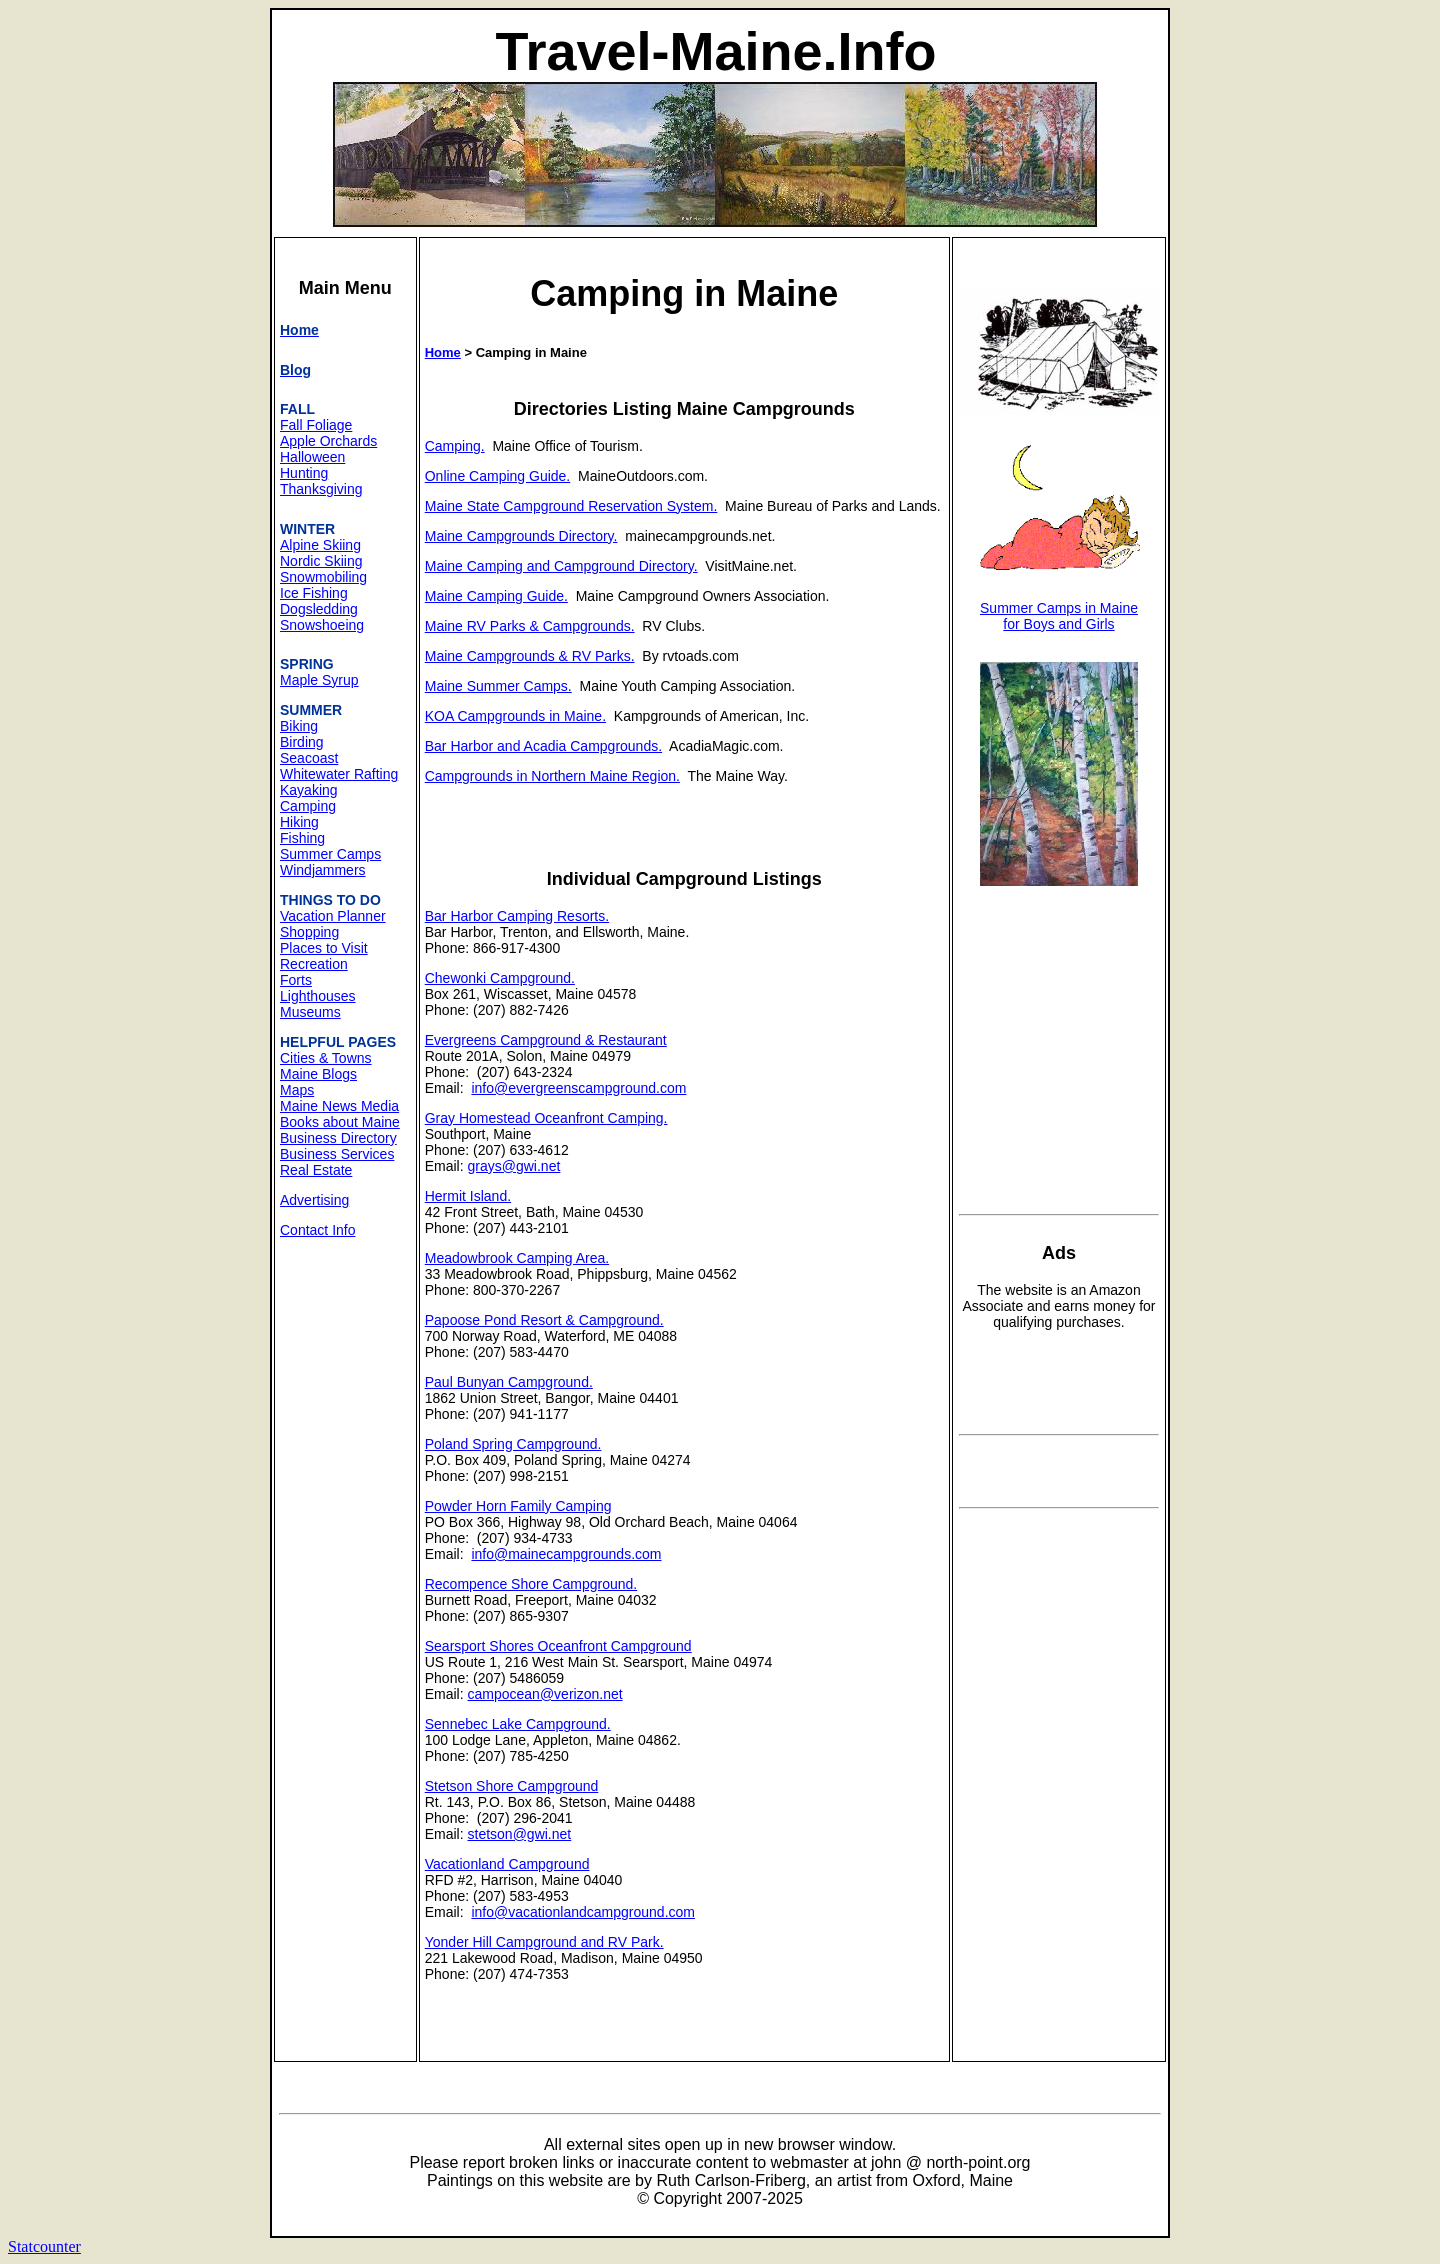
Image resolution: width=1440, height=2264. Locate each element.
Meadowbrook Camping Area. (517, 1258)
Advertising (314, 1200)
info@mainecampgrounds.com (566, 1554)
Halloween (312, 457)
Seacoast (309, 758)
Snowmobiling (323, 577)
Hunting (304, 473)
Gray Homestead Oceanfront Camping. (546, 1118)
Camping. (455, 446)
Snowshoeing (322, 625)
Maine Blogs (318, 1074)
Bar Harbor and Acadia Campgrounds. (543, 746)
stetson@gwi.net (520, 1834)
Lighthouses (318, 996)
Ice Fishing (314, 593)
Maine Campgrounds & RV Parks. (530, 656)
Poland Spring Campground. (513, 1444)
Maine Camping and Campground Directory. (561, 566)
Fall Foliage (316, 425)
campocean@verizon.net (545, 1694)
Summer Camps (330, 854)
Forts (296, 980)
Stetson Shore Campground (512, 1786)
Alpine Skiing (320, 545)
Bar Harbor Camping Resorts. (517, 916)
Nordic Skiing (321, 561)
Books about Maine (340, 1122)
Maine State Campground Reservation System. (571, 506)
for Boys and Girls (1058, 624)
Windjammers (323, 870)
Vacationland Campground (507, 1864)
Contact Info (318, 1230)
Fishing (302, 838)
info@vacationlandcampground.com (583, 1912)
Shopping (309, 932)
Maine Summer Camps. (498, 686)
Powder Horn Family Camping (518, 1506)
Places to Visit (324, 948)
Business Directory (338, 1138)
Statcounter (44, 2246)
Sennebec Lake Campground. (518, 1724)
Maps (297, 1090)
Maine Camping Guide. (496, 596)
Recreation (314, 964)
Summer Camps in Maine (1059, 608)
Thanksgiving (321, 489)
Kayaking (309, 790)
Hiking (299, 822)
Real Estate (316, 1170)
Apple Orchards (328, 441)
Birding (302, 742)
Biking (299, 726)
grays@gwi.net (514, 1166)
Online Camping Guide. (498, 476)
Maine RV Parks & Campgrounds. (530, 626)
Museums (310, 1012)
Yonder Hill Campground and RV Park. (544, 1942)
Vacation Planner (333, 916)
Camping (308, 806)
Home (443, 352)
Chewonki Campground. (500, 978)
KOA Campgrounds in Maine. (515, 716)
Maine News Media (339, 1106)
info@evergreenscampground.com (578, 1088)
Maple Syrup (319, 680)
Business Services (337, 1154)
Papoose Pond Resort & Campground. (544, 1320)
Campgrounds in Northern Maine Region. (552, 776)
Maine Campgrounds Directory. (521, 536)
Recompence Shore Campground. (531, 1584)
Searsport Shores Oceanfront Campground (558, 1646)
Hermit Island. (468, 1196)
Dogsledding (319, 609)
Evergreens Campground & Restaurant (546, 1040)
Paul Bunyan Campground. (509, 1382)
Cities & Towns (326, 1058)
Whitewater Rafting (339, 774)
